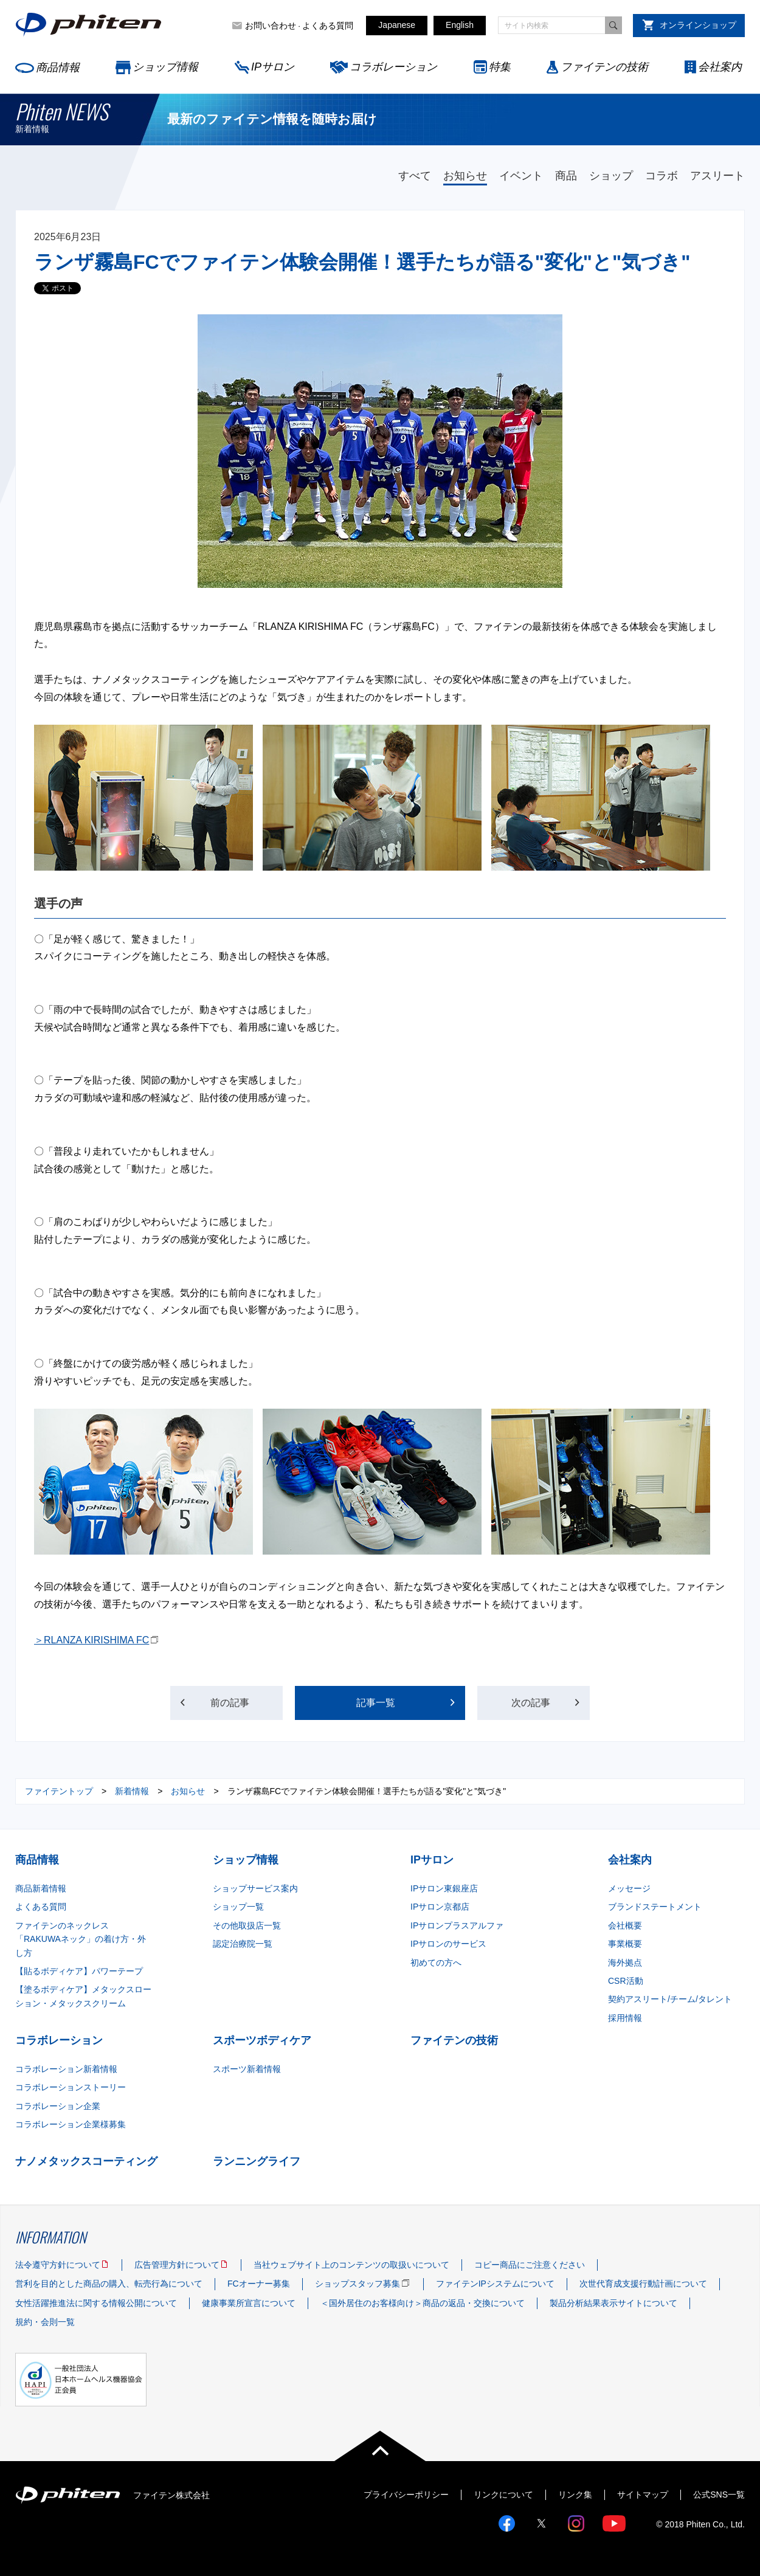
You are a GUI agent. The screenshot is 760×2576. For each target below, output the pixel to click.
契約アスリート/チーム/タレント (670, 1999)
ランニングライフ (256, 2161)
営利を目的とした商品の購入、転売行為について (108, 2283)
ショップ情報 (165, 67)
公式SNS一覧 (719, 2494)
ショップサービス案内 (255, 1888)
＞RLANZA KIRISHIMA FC (91, 1640)
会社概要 (625, 1925)
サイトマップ (642, 2494)
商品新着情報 (40, 1888)
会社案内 (720, 67)
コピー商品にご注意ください (529, 2265)
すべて (414, 176)
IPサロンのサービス (448, 1944)
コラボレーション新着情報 (66, 2069)
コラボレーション (393, 67)
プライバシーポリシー (406, 2494)
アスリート (717, 176)
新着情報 (132, 1791)
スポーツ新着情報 (247, 2069)
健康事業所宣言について (248, 2303)
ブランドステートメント (655, 1906)
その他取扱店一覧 (247, 1925)
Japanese (396, 25)
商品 (566, 176)
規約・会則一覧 (45, 2322)
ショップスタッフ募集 (357, 2283)
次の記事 (530, 1702)
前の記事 (229, 1702)
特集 (500, 67)
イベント (521, 176)
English (460, 25)
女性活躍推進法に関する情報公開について (96, 2303)
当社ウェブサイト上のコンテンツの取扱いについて (351, 2265)
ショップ (611, 176)
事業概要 (625, 1944)
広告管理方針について (176, 2265)
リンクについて (503, 2494)
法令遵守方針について (57, 2265)
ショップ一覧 (238, 1906)
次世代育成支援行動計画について (643, 2283)
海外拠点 (625, 1962)
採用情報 (625, 2018)
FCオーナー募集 (258, 2283)
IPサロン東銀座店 (444, 1888)
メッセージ (629, 1888)
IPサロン (272, 67)
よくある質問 (327, 25)
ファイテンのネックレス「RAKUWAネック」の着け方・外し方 (80, 1939)
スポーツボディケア (262, 2040)
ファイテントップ (59, 1791)
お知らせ (465, 176)
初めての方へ (435, 1962)
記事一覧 (375, 1702)
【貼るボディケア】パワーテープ (79, 1971)
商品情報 (58, 67)
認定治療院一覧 (242, 1944)
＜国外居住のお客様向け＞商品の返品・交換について (422, 2303)
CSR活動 (625, 1981)
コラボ (661, 176)
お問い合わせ (270, 25)
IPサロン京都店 (439, 1906)
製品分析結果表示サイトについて (613, 2303)
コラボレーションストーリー (70, 2087)
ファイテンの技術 (604, 67)
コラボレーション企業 (57, 2106)
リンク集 (575, 2494)
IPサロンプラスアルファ (456, 1925)
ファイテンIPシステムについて (495, 2283)
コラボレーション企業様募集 (70, 2124)
